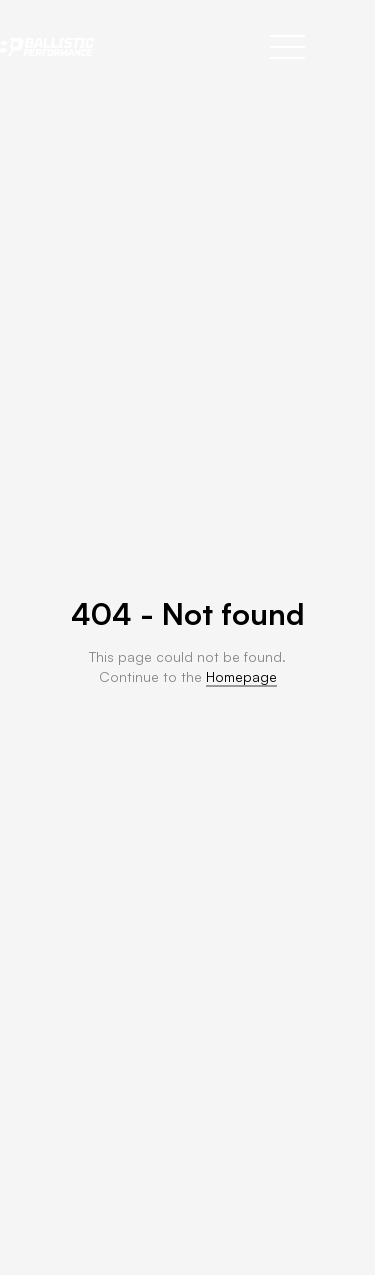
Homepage (241, 676)
